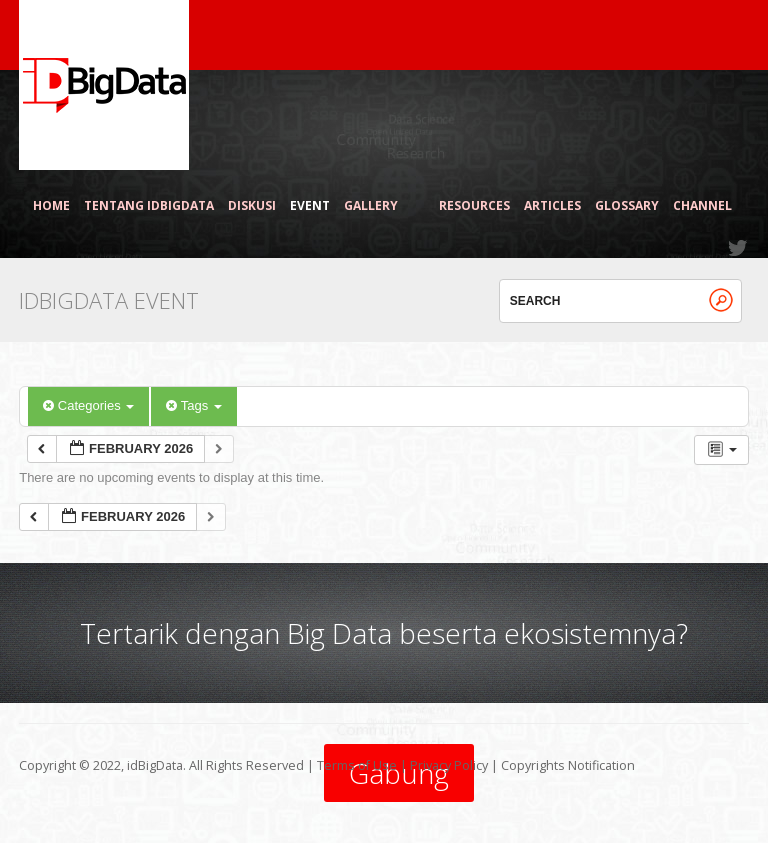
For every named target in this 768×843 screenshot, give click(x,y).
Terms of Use (357, 765)
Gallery (380, 206)
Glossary (627, 206)
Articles (552, 206)
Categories (88, 405)
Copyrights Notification (568, 765)
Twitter (739, 248)
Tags (193, 405)
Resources (474, 206)
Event (310, 206)
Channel (702, 206)
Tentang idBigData (149, 206)
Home (51, 206)
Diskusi (252, 206)
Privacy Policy (449, 765)
